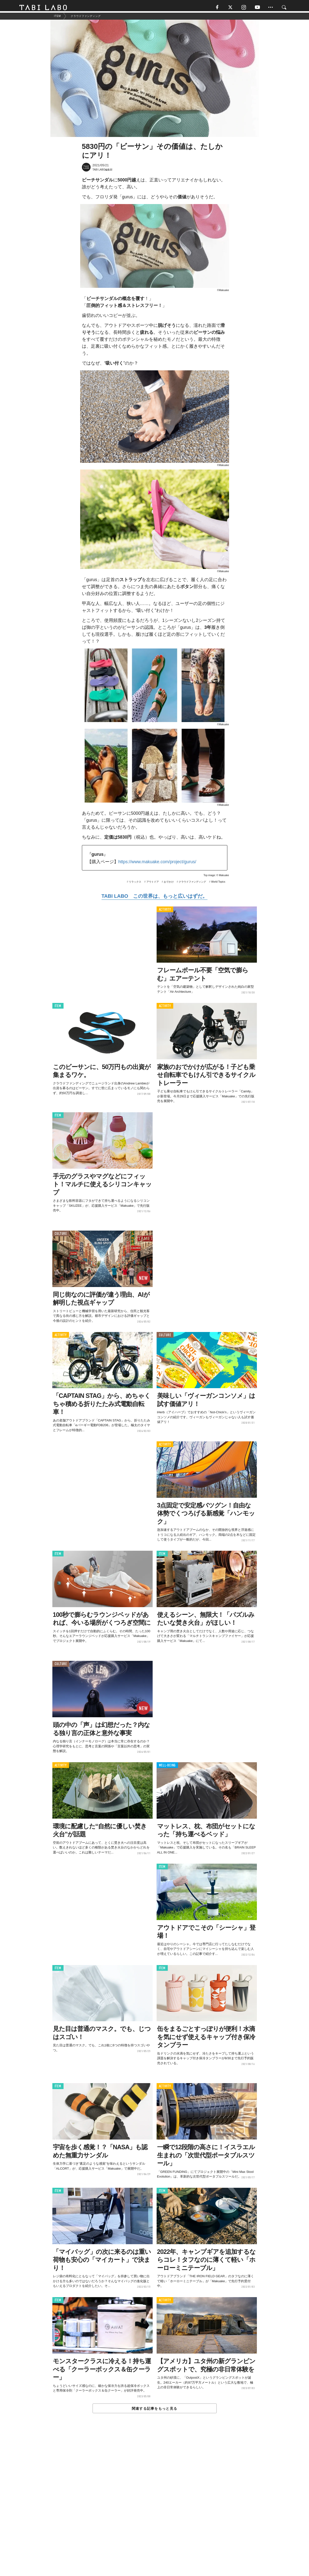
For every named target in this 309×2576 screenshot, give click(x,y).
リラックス (135, 884)
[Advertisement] (154, 2507)
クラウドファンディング (192, 884)
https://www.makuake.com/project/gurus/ (157, 863)
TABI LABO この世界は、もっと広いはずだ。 (154, 898)
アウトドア (152, 884)
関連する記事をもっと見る (154, 2411)
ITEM (58, 1008)
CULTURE (61, 1236)
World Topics (218, 884)
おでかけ (169, 884)
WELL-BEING (167, 1767)
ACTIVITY (165, 911)
